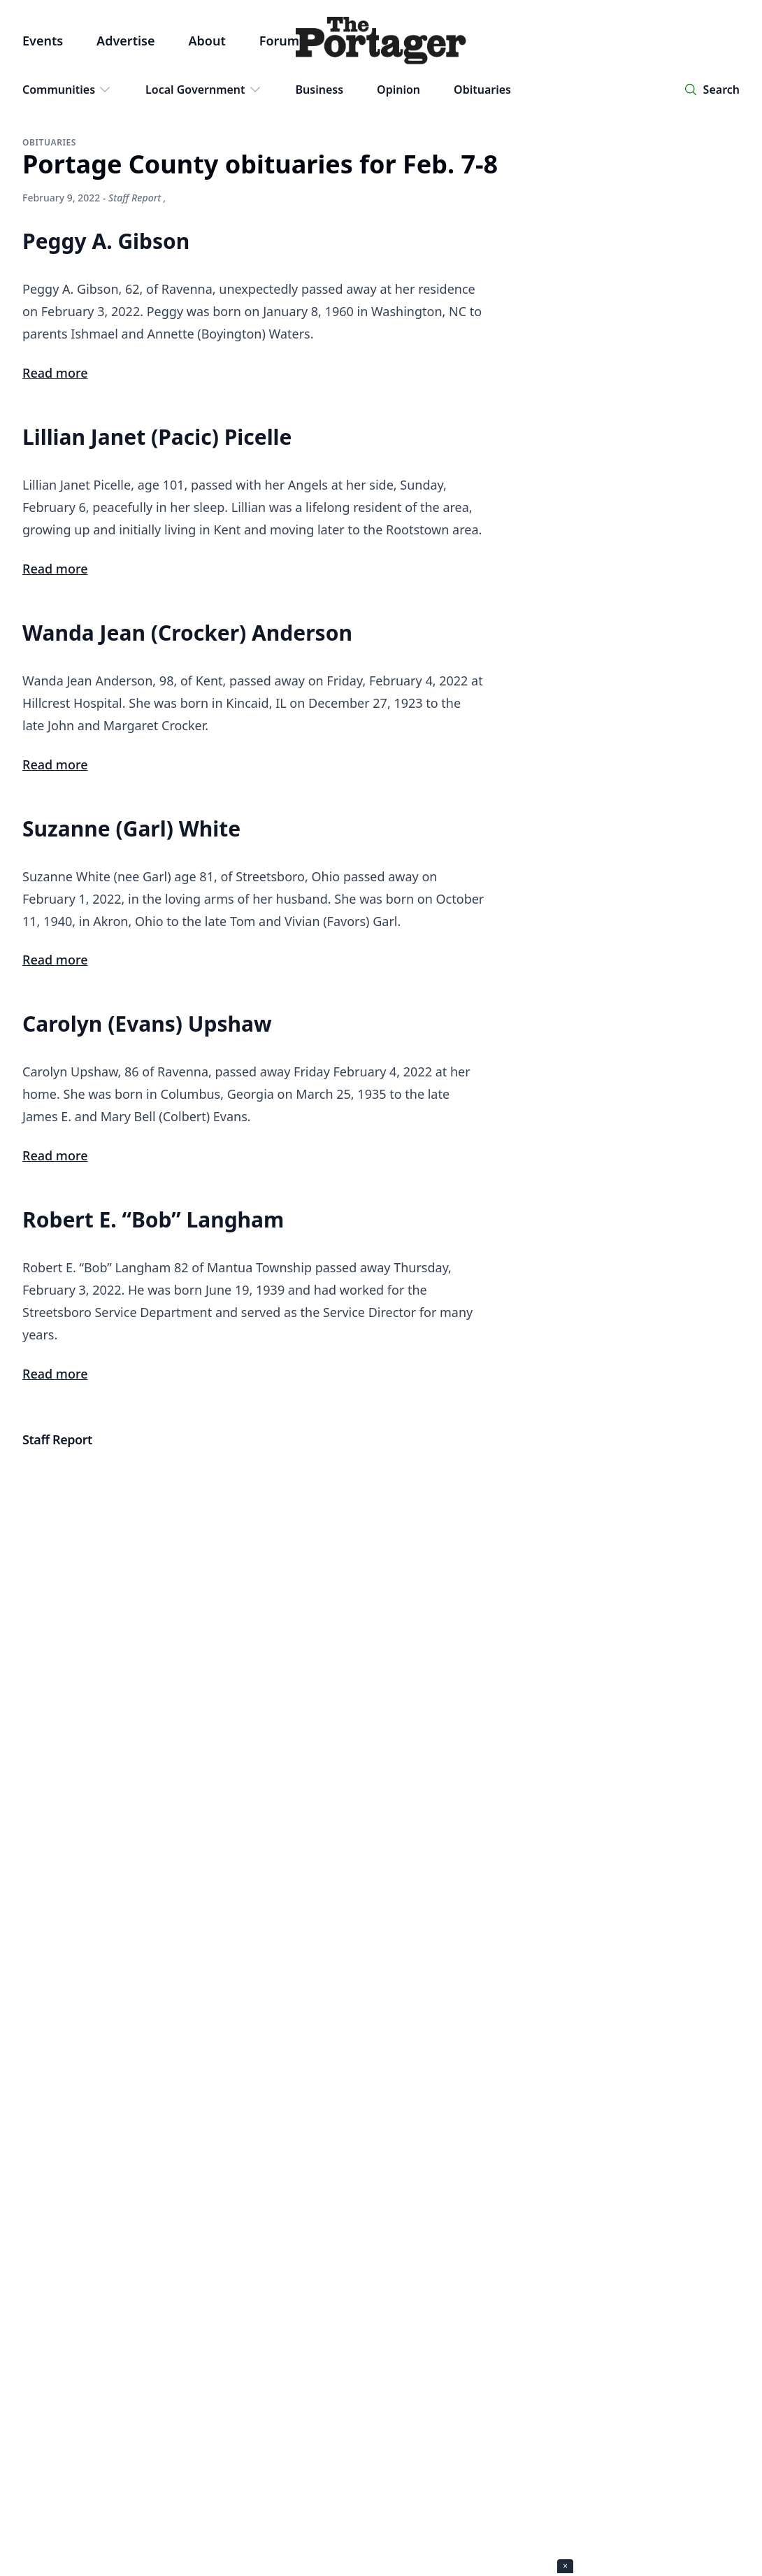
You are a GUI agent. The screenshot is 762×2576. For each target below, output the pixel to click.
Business (320, 89)
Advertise (125, 40)
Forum (279, 40)
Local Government (203, 89)
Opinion (398, 89)
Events (42, 40)
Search (721, 89)
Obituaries (482, 89)
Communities (67, 89)
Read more (54, 372)
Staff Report (134, 197)
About (206, 40)
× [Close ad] (565, 2566)
